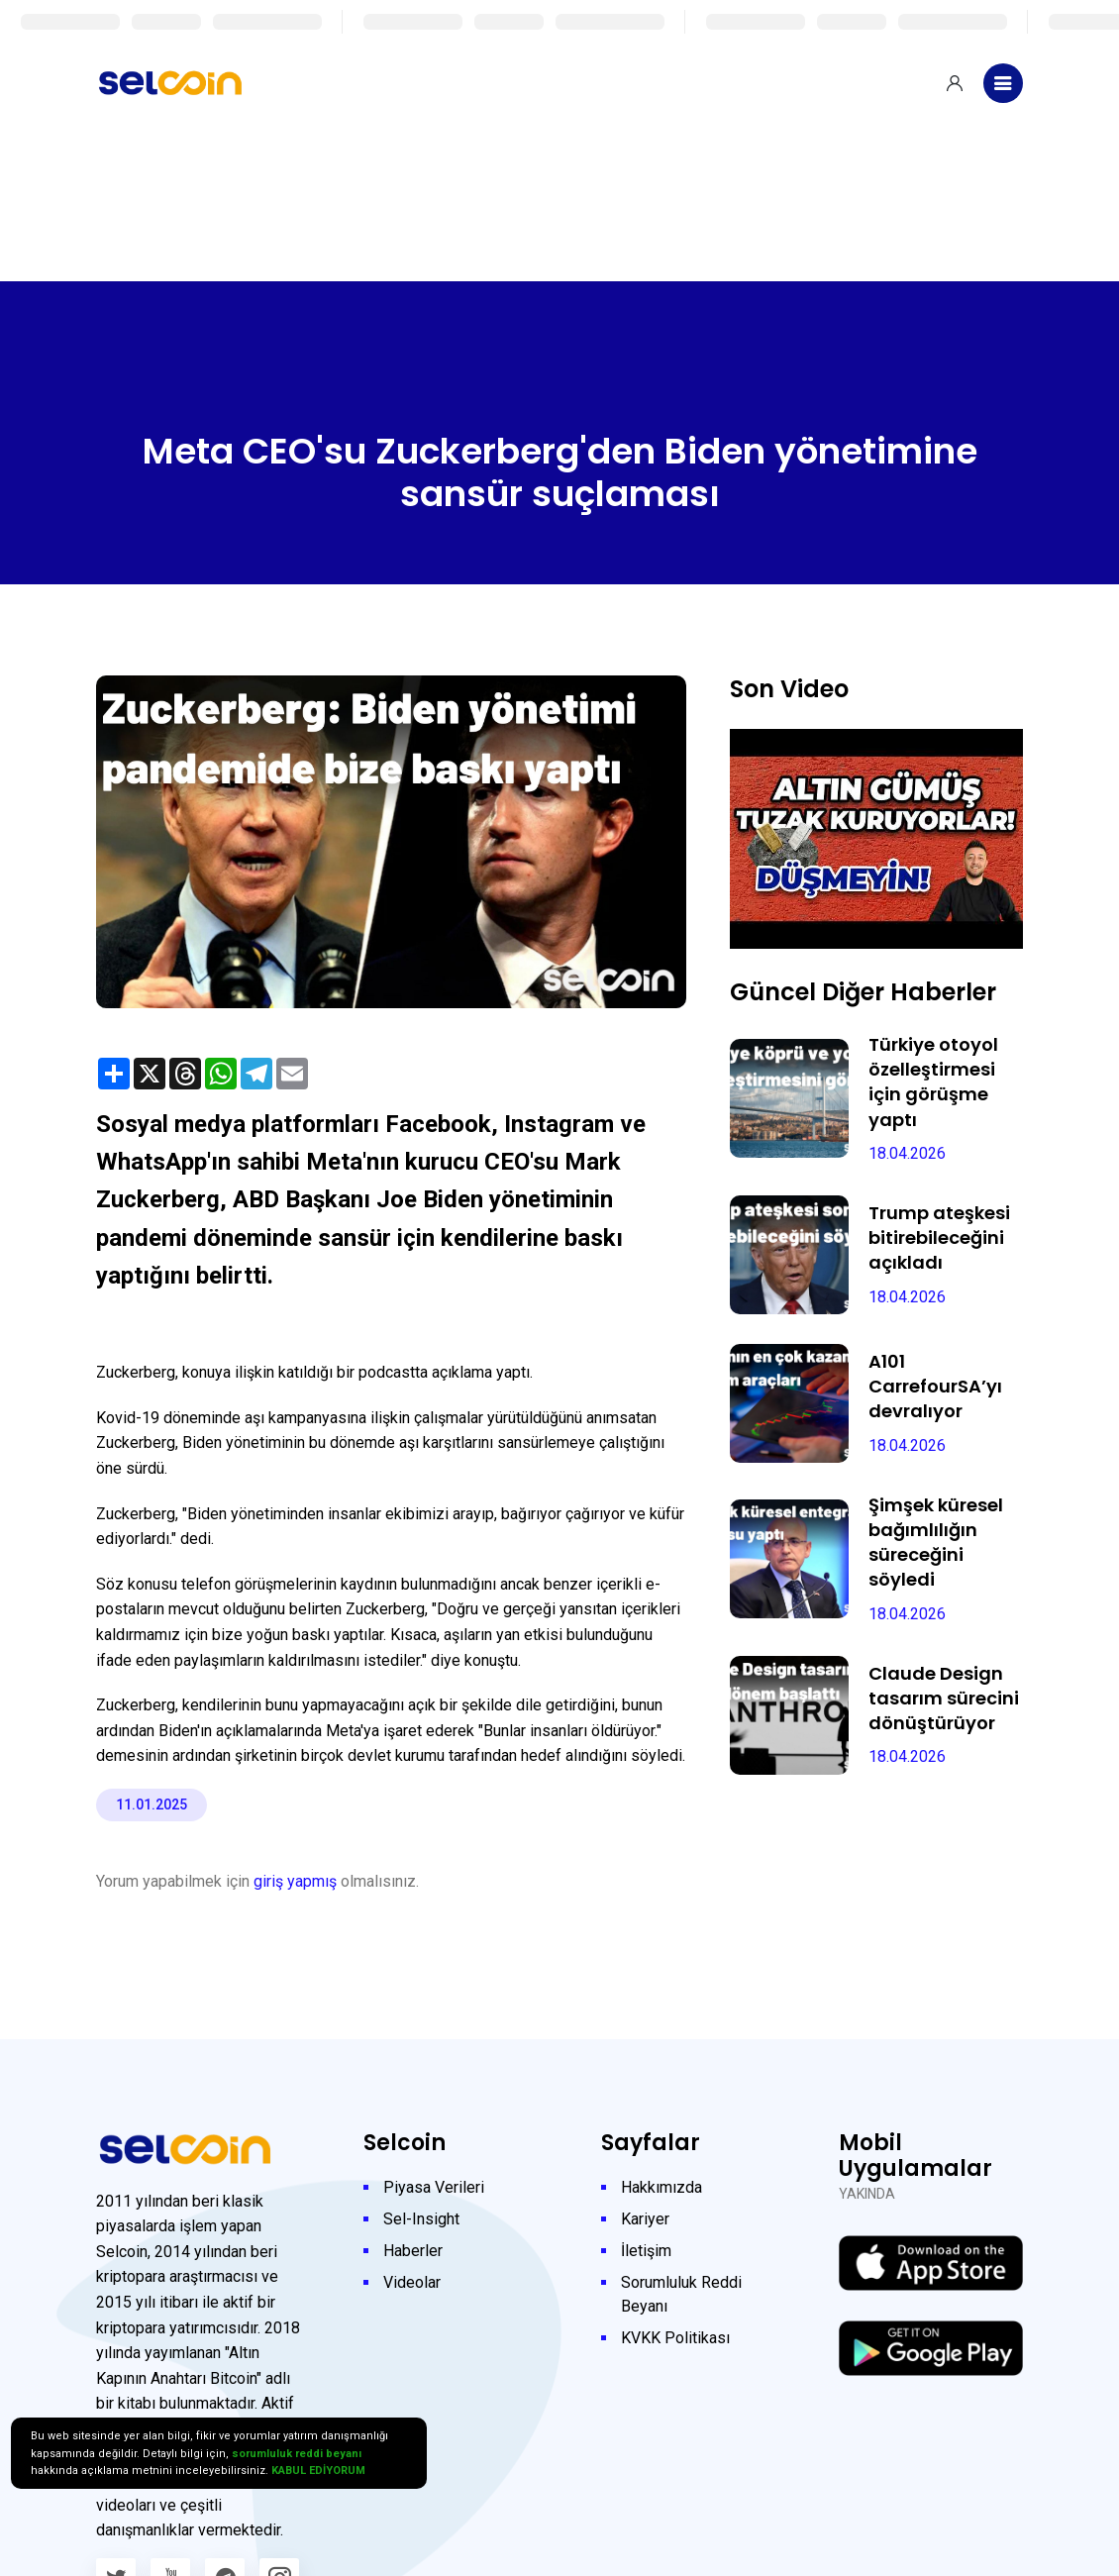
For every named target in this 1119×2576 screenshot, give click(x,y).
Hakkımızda (661, 2187)
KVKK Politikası (675, 2337)
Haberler (413, 2250)
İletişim (646, 2250)
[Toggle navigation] (1003, 83)
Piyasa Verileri (433, 2187)
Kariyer (645, 2219)
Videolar (412, 2282)
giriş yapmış (295, 1881)
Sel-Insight (421, 2219)
